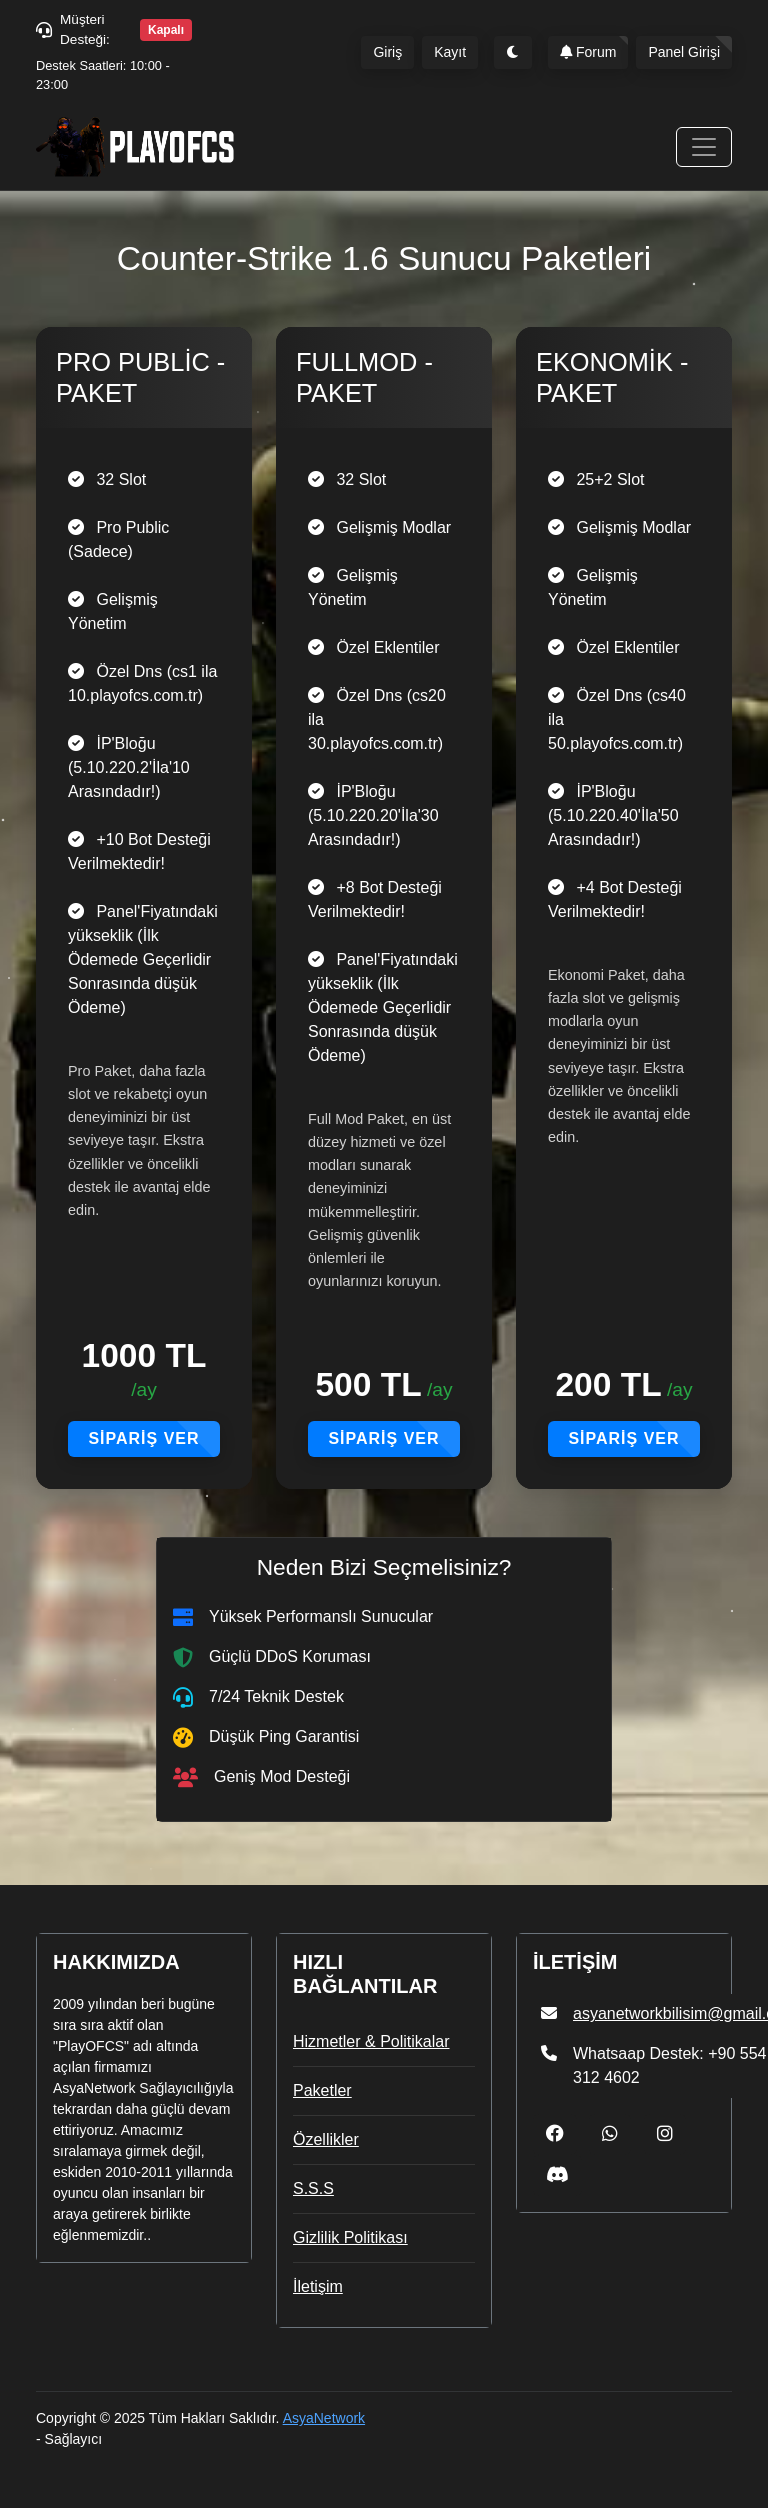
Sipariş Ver (143, 1438)
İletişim (318, 2286)
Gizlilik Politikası (350, 2237)
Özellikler (326, 2139)
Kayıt (450, 52)
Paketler (322, 2090)
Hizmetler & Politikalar (371, 2041)
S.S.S (313, 2188)
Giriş (387, 52)
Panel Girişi (684, 52)
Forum (588, 52)
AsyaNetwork (324, 2418)
